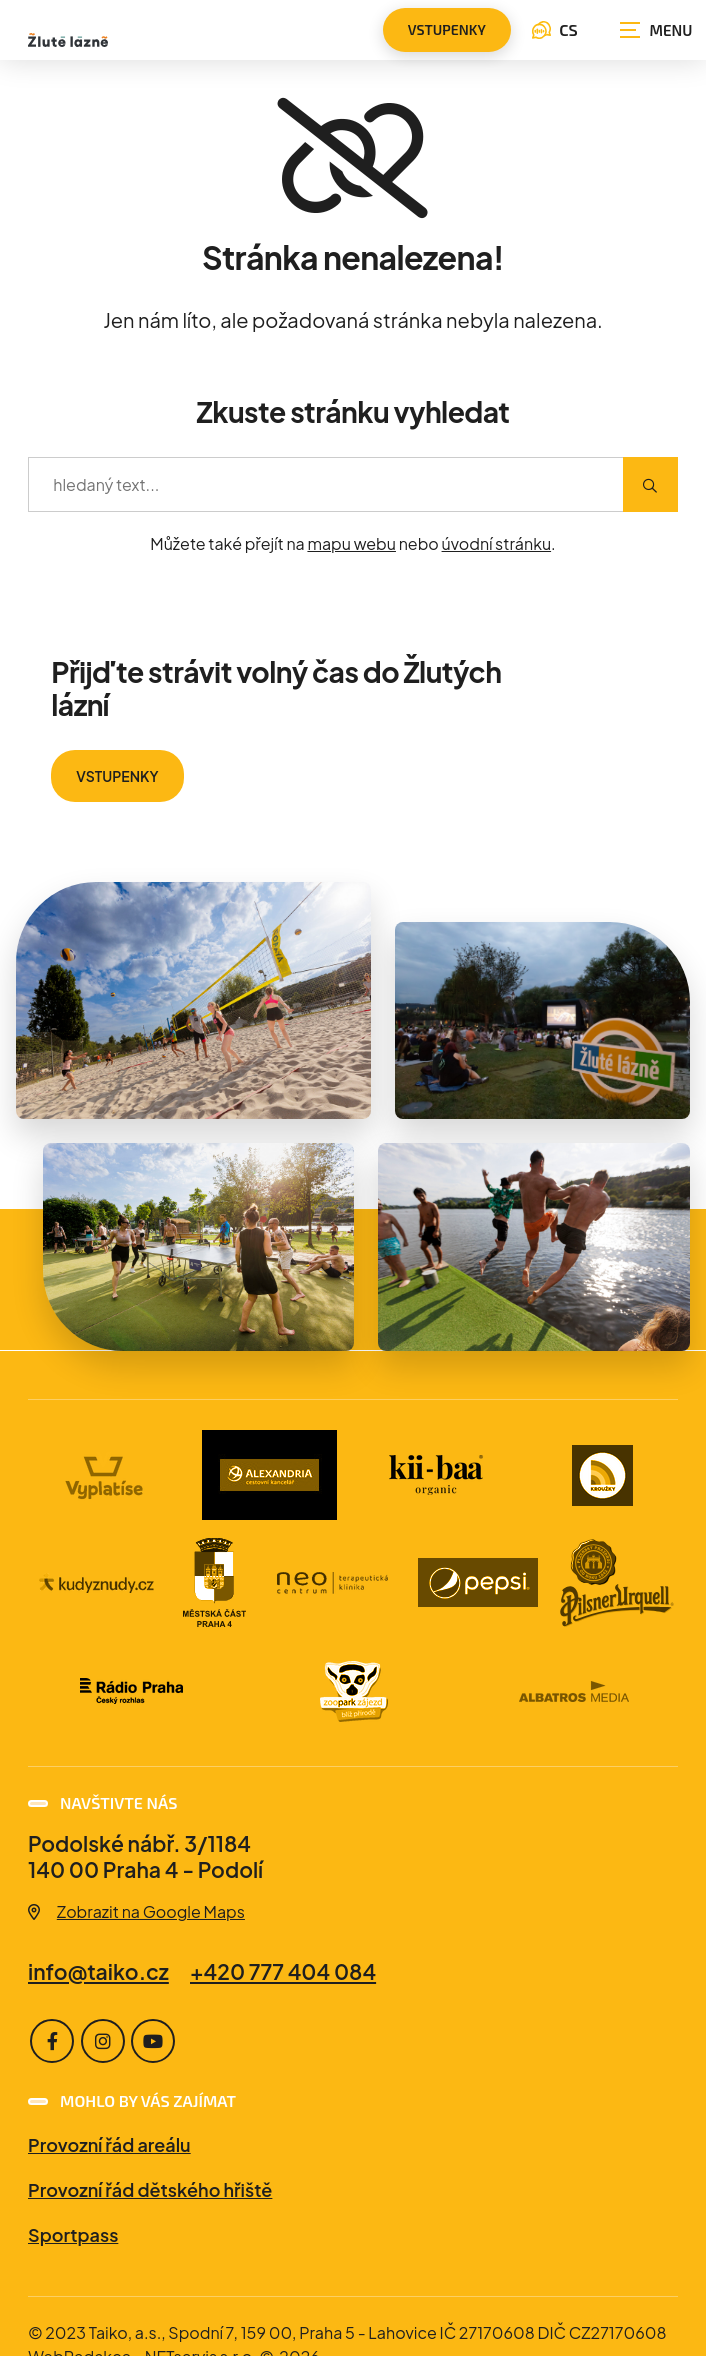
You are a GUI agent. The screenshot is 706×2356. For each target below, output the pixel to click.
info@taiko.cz (98, 1970)
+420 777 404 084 (283, 1970)
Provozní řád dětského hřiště (150, 2189)
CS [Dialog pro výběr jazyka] (555, 29)
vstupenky (447, 29)
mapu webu (351, 543)
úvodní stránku (497, 543)
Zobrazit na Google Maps (136, 1911)
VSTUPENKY (117, 776)
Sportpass (73, 2234)
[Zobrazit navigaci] (656, 30)
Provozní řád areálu (109, 2144)
